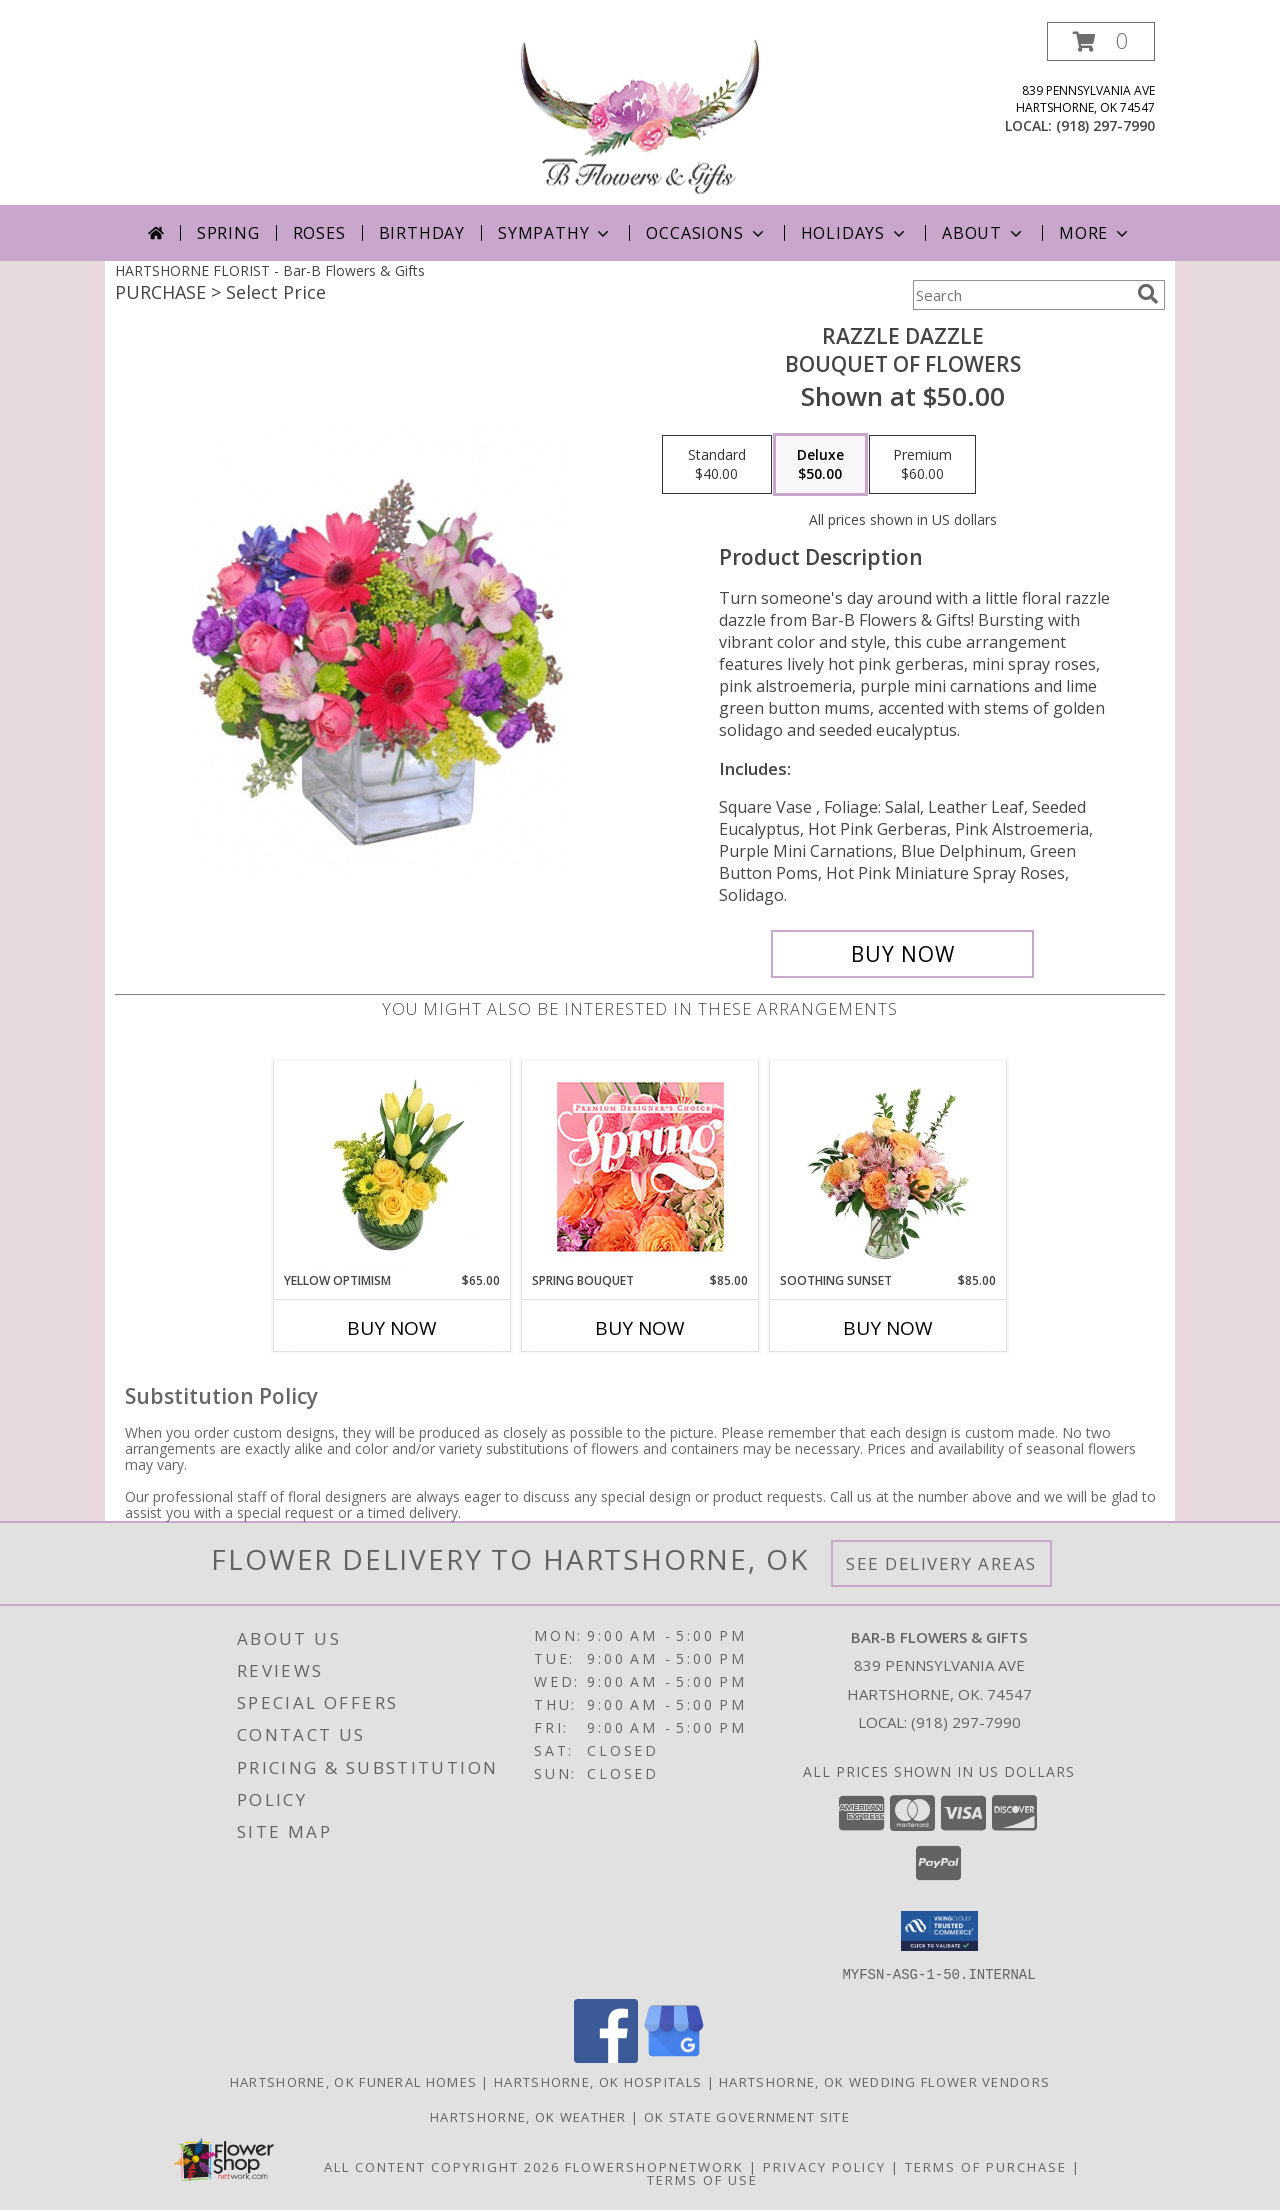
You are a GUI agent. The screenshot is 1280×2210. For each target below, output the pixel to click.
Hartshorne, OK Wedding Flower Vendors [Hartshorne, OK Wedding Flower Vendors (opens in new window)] (884, 2081)
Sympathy (555, 233)
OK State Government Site (747, 2116)
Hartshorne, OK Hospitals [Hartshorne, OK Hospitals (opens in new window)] (598, 2081)
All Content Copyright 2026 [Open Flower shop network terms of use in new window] (442, 2166)
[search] (1148, 294)
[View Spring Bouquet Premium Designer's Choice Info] (640, 1166)
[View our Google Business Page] (674, 2056)
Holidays (855, 233)
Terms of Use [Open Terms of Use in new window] (702, 2179)
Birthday (422, 233)
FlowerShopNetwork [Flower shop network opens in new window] (654, 2166)
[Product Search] (1021, 295)
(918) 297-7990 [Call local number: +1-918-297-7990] (1105, 125)
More (1095, 233)
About (984, 233)
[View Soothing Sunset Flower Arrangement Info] (888, 1166)
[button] (1101, 41)
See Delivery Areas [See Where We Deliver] (941, 1563)
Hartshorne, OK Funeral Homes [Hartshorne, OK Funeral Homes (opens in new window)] (353, 2081)
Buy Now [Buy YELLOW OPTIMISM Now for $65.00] (392, 1328)
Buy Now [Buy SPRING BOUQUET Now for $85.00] (640, 1328)
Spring (228, 233)
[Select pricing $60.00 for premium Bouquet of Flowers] (922, 465)
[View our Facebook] (606, 2056)
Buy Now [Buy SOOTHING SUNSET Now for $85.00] (888, 1328)
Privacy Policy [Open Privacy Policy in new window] (824, 2166)
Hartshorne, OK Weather (528, 2116)
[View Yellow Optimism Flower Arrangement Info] (392, 1166)
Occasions (706, 233)
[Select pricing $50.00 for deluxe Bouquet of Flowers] (820, 465)
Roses (319, 233)
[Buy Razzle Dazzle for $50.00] (902, 954)
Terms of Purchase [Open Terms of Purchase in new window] (986, 2166)
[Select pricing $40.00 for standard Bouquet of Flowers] (717, 465)
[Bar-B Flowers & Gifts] (640, 113)
